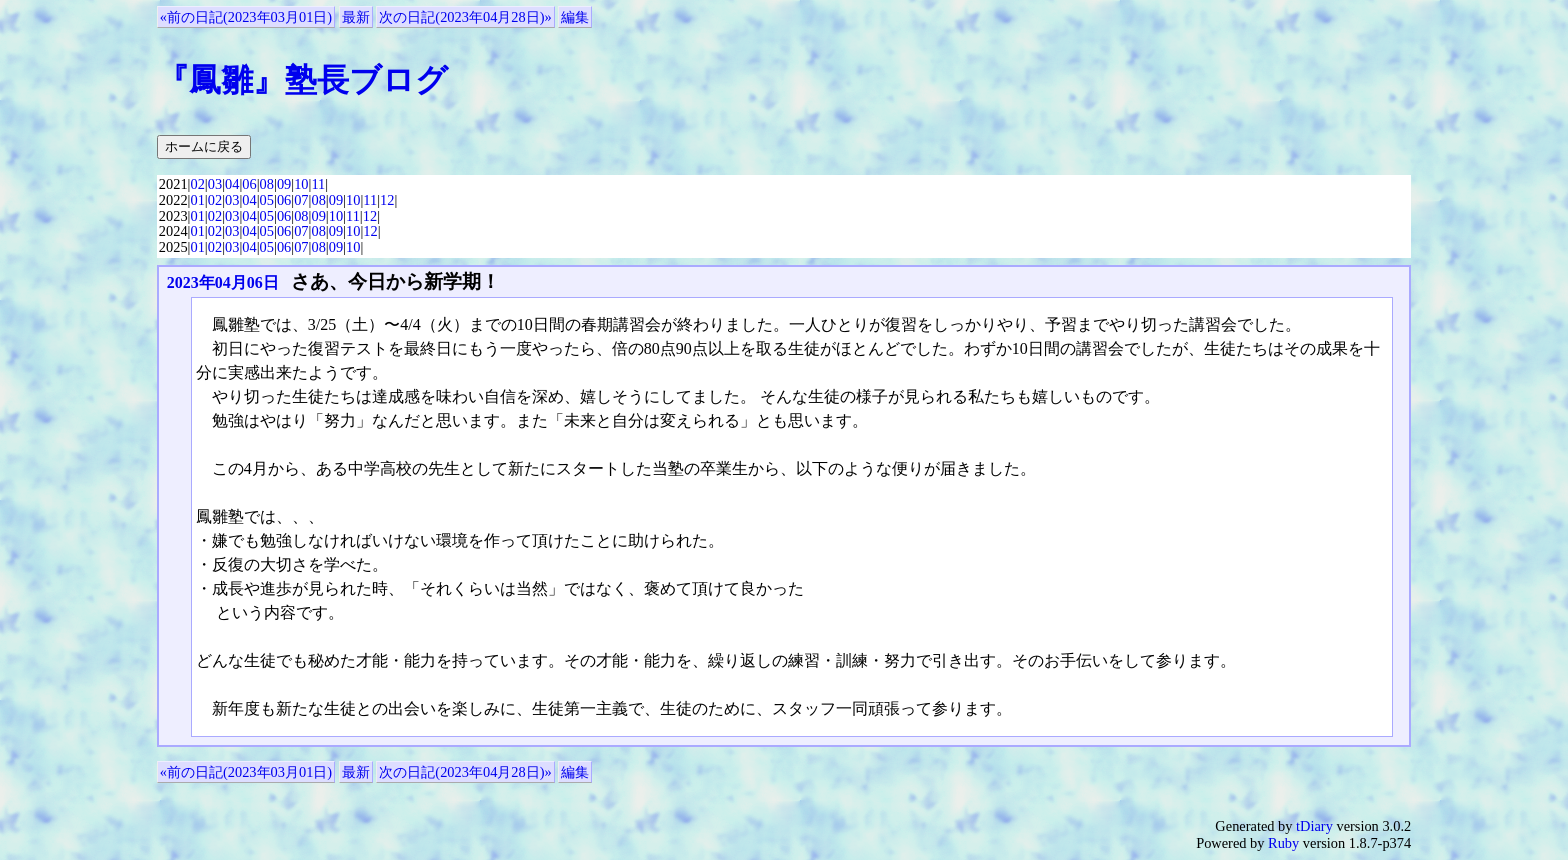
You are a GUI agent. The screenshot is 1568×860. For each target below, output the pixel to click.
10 (301, 184)
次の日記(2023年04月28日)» (465, 17)
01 (197, 200)
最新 (356, 17)
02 (197, 184)
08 (267, 184)
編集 (575, 17)
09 (284, 184)
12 (387, 200)
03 (215, 184)
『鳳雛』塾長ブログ (302, 80)
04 (232, 184)
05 (267, 200)
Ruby (1283, 843)
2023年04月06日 (223, 282)
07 (301, 200)
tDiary (1314, 826)
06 (249, 184)
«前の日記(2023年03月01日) (246, 17)
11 (318, 184)
